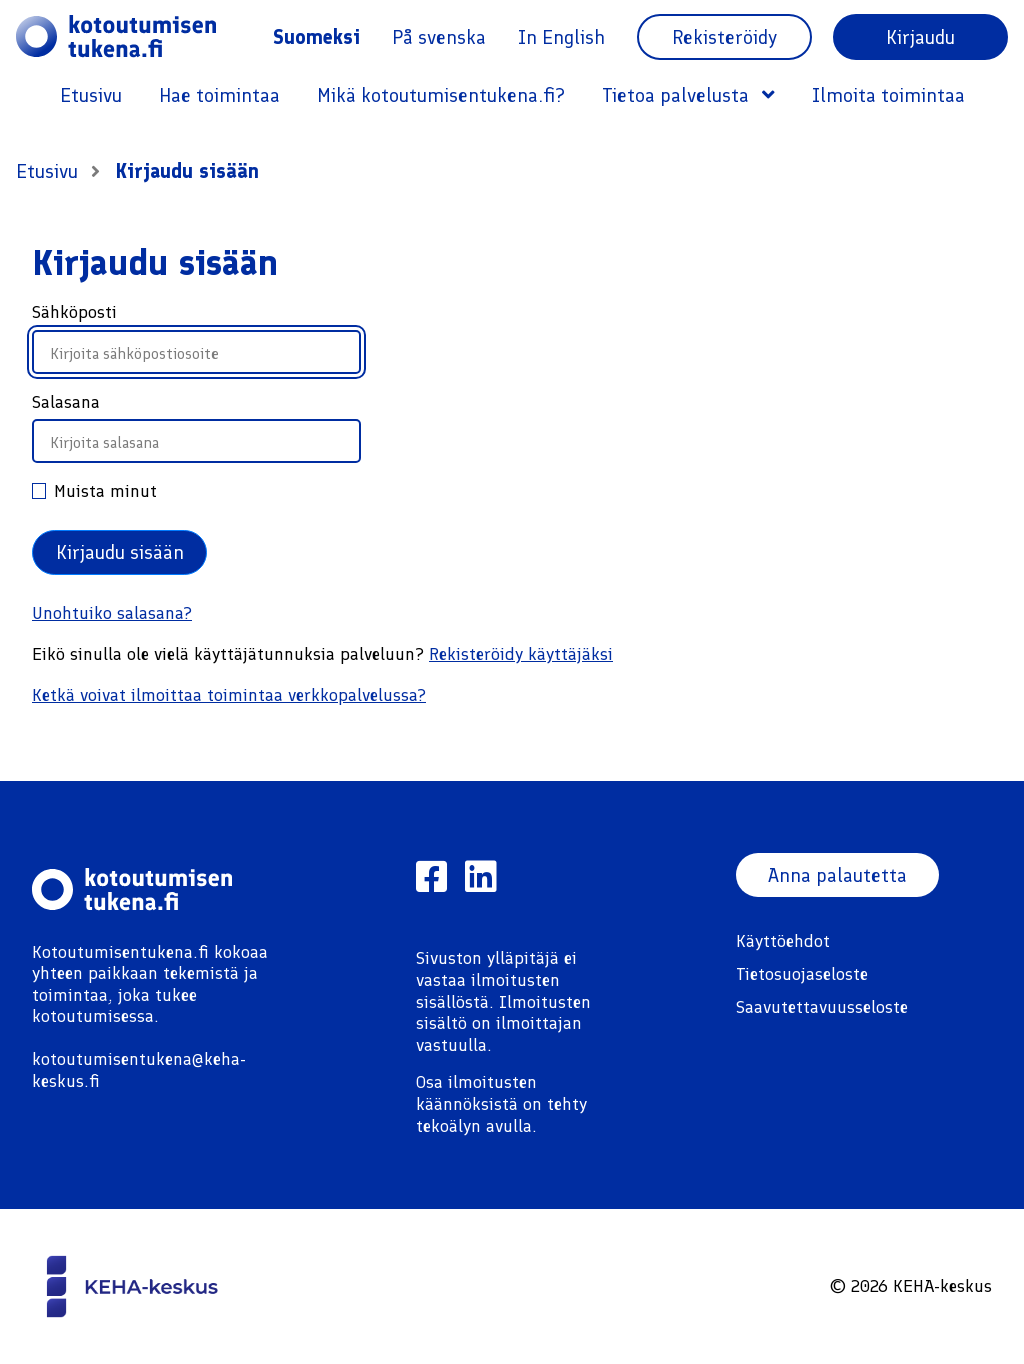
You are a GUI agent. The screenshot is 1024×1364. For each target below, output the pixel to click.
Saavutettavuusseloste (822, 1007)
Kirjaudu (920, 37)
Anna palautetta (837, 875)
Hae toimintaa (219, 95)
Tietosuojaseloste (802, 974)
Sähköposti (74, 312)
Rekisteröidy (724, 37)
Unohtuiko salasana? (112, 613)
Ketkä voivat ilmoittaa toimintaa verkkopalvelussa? (229, 695)
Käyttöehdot (783, 941)
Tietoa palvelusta (688, 95)
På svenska (439, 37)
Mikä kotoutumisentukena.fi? (441, 95)
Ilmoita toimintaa (888, 95)
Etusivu (91, 95)
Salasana (66, 402)
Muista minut (94, 491)
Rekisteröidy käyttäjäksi (521, 654)
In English (561, 37)
